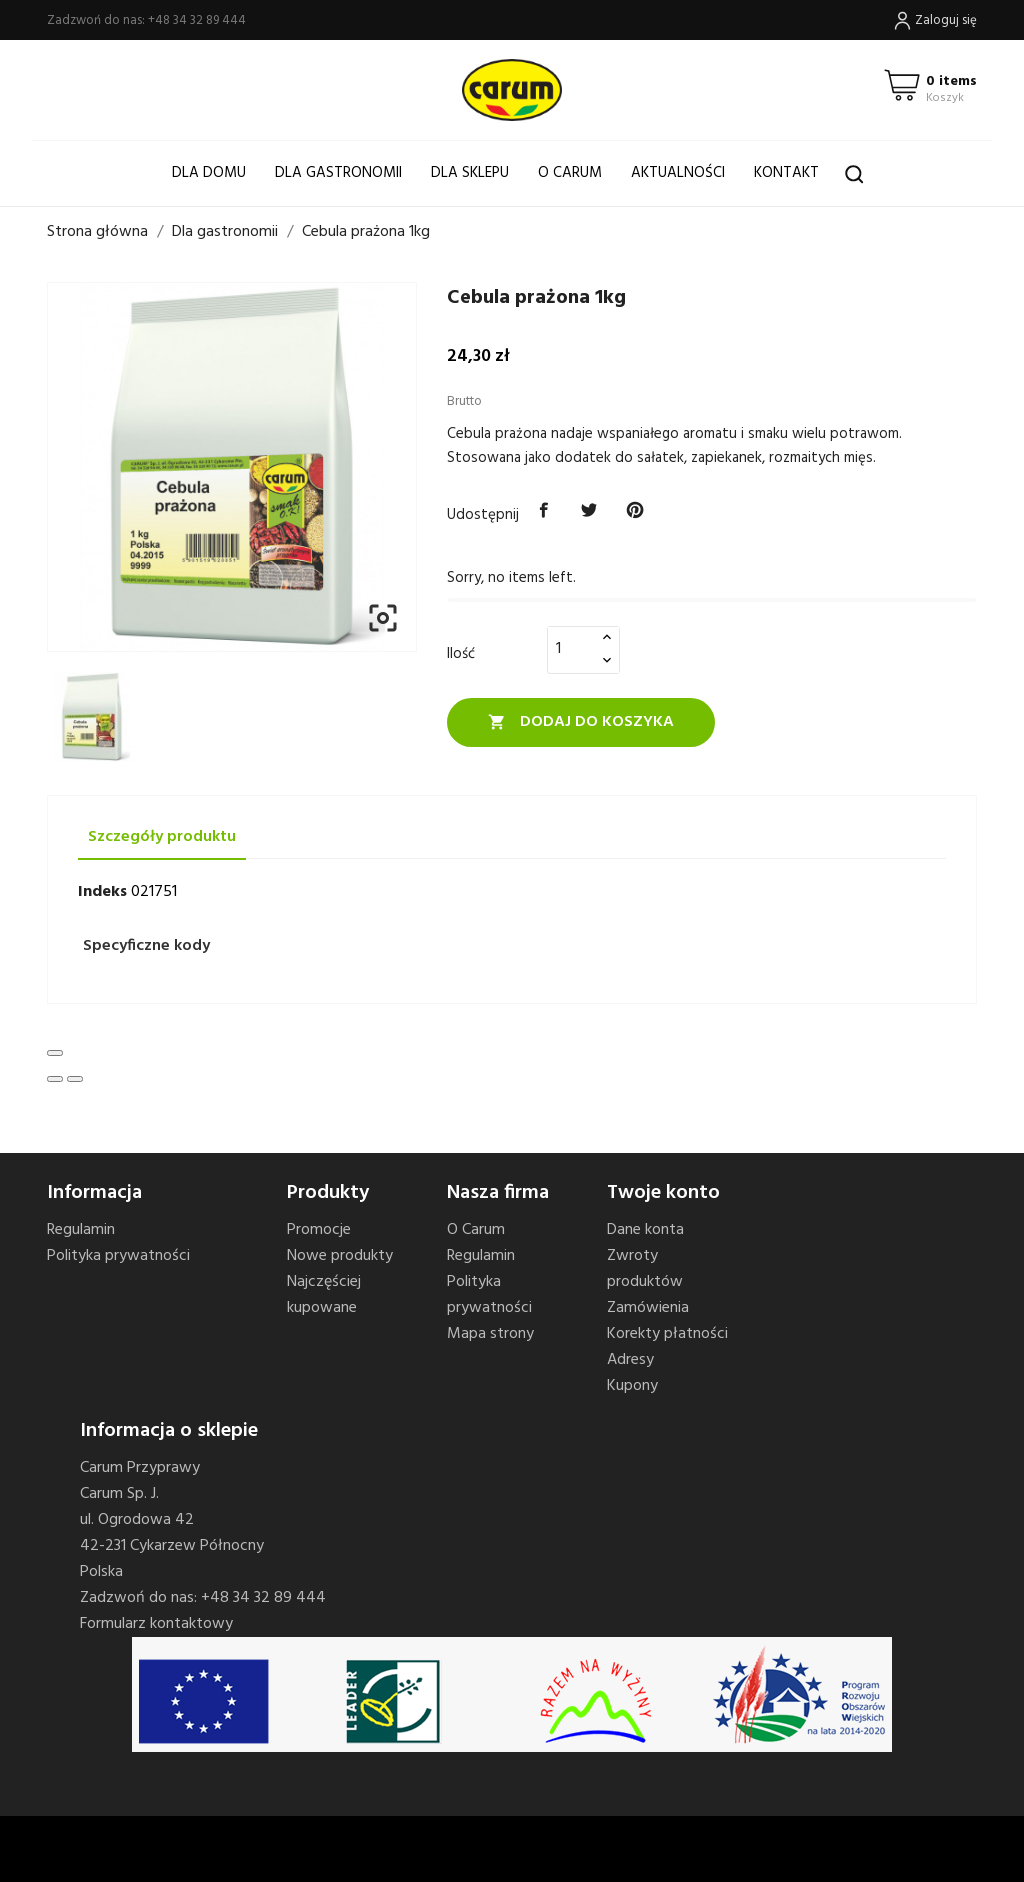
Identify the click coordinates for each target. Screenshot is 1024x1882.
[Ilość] (572, 649)
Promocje (319, 1230)
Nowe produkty (340, 1256)
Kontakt (786, 173)
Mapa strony (490, 1334)
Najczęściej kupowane (324, 1295)
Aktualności (678, 173)
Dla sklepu (470, 173)
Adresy (630, 1360)
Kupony (632, 1386)
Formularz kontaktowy (156, 1624)
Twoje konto (663, 1193)
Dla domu (209, 173)
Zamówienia (648, 1308)
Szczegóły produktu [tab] (162, 837)
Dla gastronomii (338, 173)
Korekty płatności (667, 1334)
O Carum (570, 173)
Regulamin (81, 1230)
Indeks (102, 892)
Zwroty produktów (645, 1269)
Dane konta (645, 1230)
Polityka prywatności (118, 1256)
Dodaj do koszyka (581, 722)
